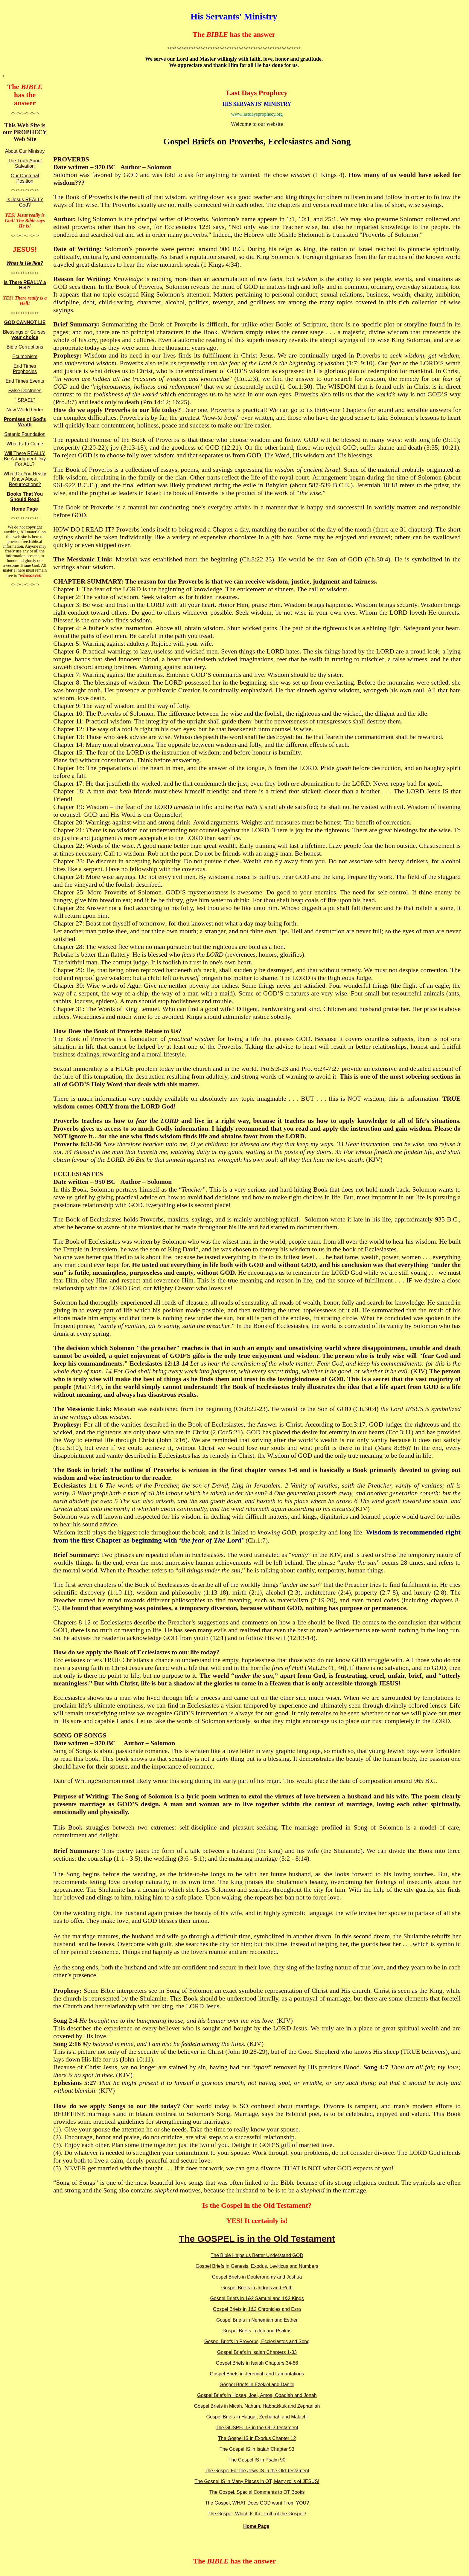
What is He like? (25, 263)
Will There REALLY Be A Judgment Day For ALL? (25, 459)
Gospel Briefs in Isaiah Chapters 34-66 (257, 2363)
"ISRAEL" (25, 400)
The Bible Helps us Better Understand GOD (257, 2255)
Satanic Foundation (24, 434)
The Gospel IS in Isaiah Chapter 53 (257, 2449)
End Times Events (25, 381)
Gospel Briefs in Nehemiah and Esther (257, 2319)
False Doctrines (24, 390)
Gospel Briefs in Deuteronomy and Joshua (257, 2276)
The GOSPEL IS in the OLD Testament (257, 2427)
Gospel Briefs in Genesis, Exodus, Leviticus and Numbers (257, 2266)
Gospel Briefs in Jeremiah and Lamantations (257, 2373)
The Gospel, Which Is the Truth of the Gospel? (257, 2513)
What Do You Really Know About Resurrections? (25, 479)
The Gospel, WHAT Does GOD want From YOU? (257, 2502)
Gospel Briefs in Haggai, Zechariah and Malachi (257, 2416)
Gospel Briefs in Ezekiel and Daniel (257, 2384)
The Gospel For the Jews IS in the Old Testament (257, 2470)
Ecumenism (24, 356)
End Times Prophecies (25, 369)
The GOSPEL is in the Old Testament (257, 2239)
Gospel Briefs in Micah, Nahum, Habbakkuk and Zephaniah (257, 2406)
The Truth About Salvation (25, 163)
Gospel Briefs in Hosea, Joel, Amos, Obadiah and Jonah (256, 2395)
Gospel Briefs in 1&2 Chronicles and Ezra (257, 2309)
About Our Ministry (25, 151)
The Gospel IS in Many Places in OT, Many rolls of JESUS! (256, 2481)
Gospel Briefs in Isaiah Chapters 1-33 (257, 2352)
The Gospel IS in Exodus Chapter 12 (257, 2438)
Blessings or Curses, (25, 334)
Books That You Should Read (25, 496)
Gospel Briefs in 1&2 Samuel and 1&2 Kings (257, 2298)
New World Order (24, 409)
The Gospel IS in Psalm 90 (257, 2459)
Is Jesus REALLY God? (24, 202)
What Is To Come (25, 443)
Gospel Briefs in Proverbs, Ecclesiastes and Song (257, 2341)
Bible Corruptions (25, 346)
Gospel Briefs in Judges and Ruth (257, 2287)
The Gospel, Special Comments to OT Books (257, 2492)
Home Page (25, 508)
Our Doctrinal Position (25, 178)
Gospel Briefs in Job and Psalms (256, 2330)
